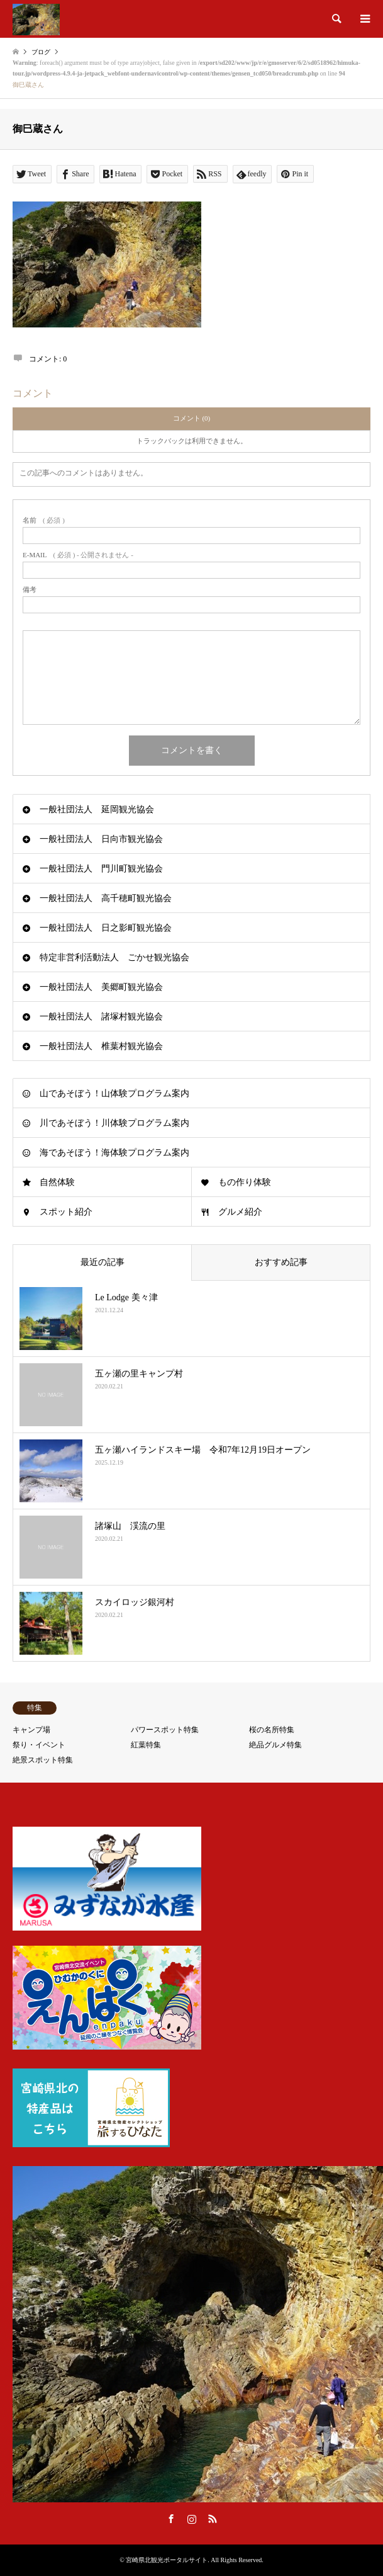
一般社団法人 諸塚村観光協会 (101, 1016)
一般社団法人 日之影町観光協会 (106, 928)
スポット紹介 (66, 1212)
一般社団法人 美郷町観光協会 (101, 987)
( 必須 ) (44, 520)
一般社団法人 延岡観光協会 (97, 809)
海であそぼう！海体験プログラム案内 (114, 1152)
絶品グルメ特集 (275, 1744)
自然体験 (57, 1182)
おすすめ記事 (281, 1262)
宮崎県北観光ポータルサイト (167, 2559)
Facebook (171, 2518)
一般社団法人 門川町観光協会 (101, 868)
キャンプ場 (31, 1729)
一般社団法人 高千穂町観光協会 (106, 898)
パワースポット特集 (165, 1729)
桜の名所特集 (271, 1729)
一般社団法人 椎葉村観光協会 (101, 1046)
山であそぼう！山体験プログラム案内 (114, 1093)
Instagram (191, 2518)
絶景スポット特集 (43, 1760)
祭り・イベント (39, 1744)
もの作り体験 (244, 1182)
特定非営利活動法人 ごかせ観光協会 (114, 957)
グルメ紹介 (240, 1212)
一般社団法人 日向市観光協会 (101, 839)
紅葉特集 (146, 1744)
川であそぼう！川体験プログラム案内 (114, 1123)
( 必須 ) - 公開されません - (78, 555)
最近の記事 (102, 1262)
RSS (212, 2518)
